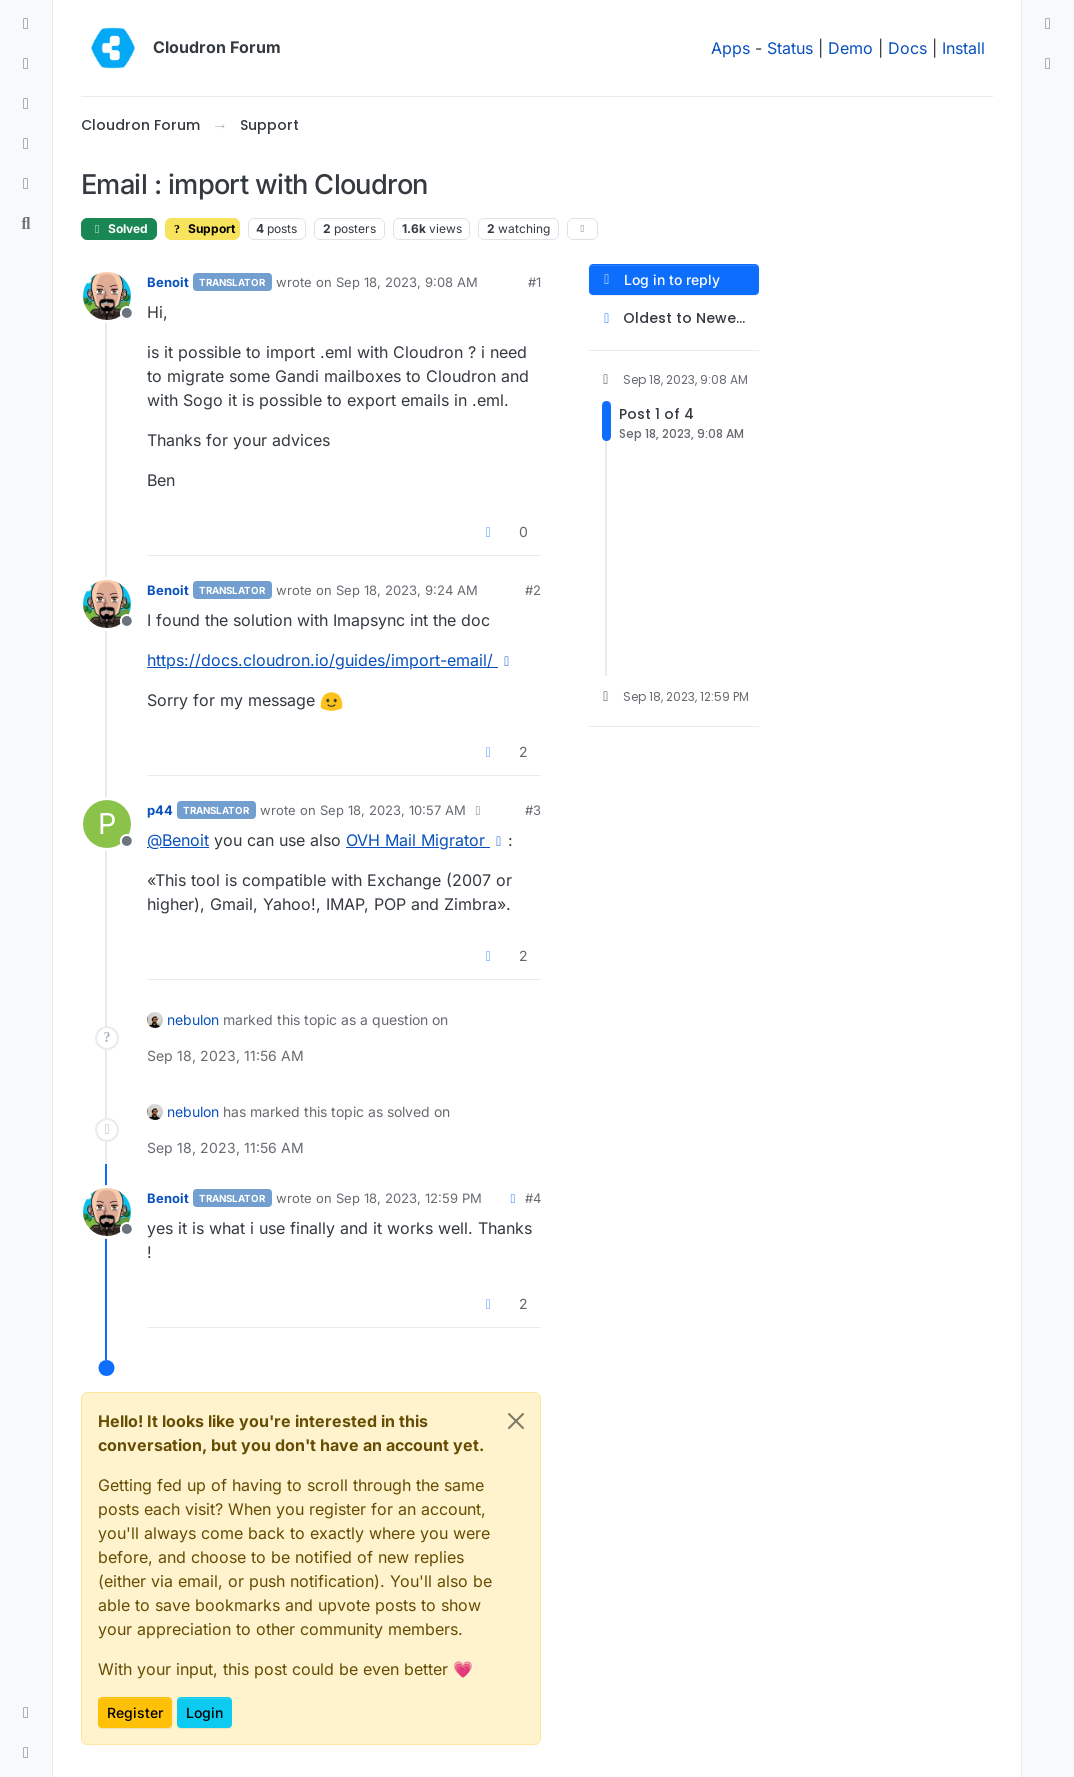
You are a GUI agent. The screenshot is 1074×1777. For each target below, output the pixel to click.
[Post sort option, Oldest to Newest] (674, 318)
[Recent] (26, 64)
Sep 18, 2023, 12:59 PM (409, 1198)
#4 (533, 1198)
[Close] (516, 1421)
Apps (730, 48)
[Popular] (26, 144)
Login (204, 1712)
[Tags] (26, 104)
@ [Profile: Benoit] (178, 840)
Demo (850, 48)
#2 (533, 590)
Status (790, 48)
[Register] (1048, 64)
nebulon (193, 1019)
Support (202, 228)
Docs (907, 48)
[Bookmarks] (26, 184)
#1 (534, 282)
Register (135, 1712)
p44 (160, 810)
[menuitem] (1048, 24)
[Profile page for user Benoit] (107, 296)
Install (963, 48)
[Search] (26, 224)
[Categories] (26, 24)
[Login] (1048, 24)
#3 (533, 810)
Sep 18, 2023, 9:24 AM (407, 590)
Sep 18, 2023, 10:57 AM (393, 810)
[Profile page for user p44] (107, 824)
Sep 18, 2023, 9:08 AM (407, 282)
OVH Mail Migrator (427, 840)
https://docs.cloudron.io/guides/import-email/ (331, 660)
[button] (26, 1713)
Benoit (168, 282)
